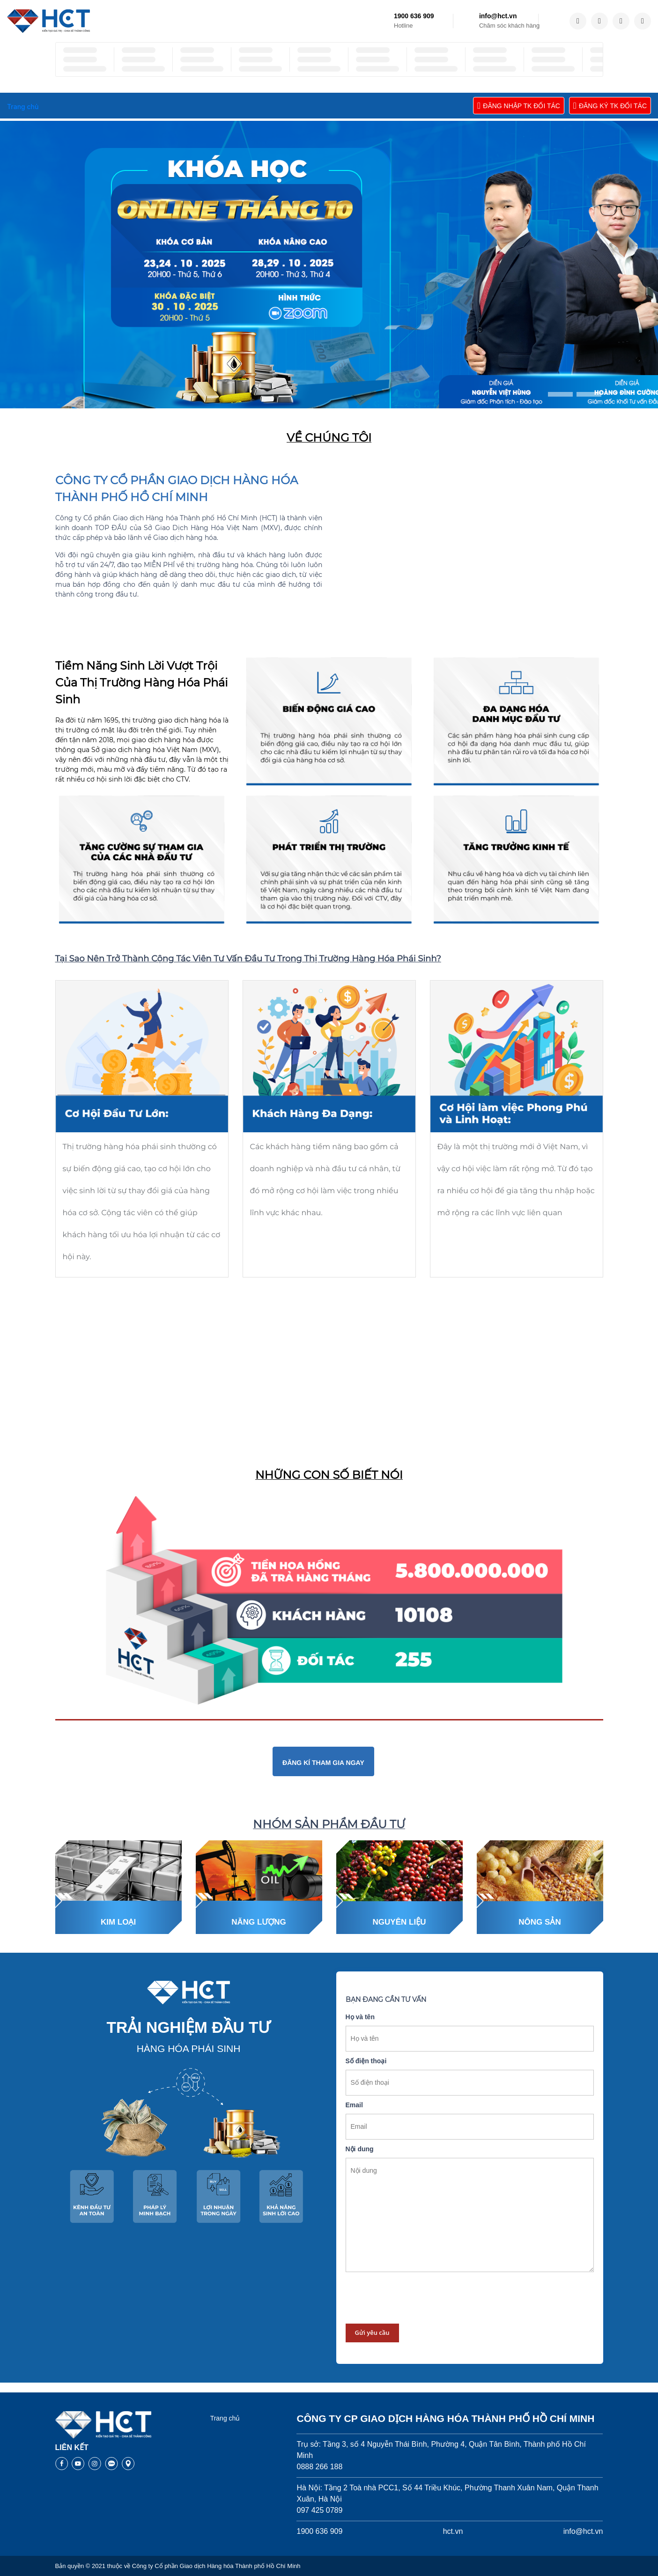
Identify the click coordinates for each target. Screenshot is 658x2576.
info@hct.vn (498, 16)
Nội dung (360, 2149)
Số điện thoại (366, 2061)
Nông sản (539, 1922)
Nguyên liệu (399, 1922)
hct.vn (453, 2531)
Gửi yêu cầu (372, 2332)
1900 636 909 (414, 16)
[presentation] (417, 2298)
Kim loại (118, 1922)
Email (354, 2105)
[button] (560, 394)
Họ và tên (360, 2017)
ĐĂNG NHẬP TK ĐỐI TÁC (518, 105)
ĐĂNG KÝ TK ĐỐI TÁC (610, 105)
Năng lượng (258, 1922)
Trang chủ (225, 2418)
